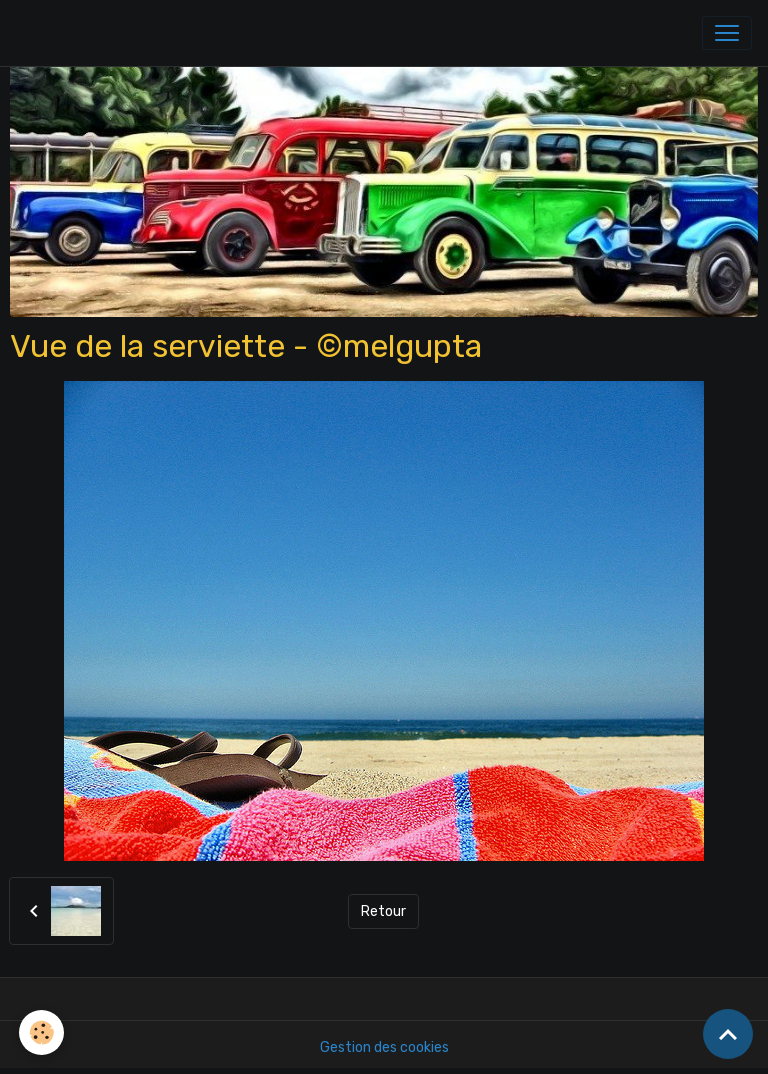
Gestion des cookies (384, 1047)
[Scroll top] (728, 1034)
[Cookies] (42, 1032)
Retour (383, 911)
